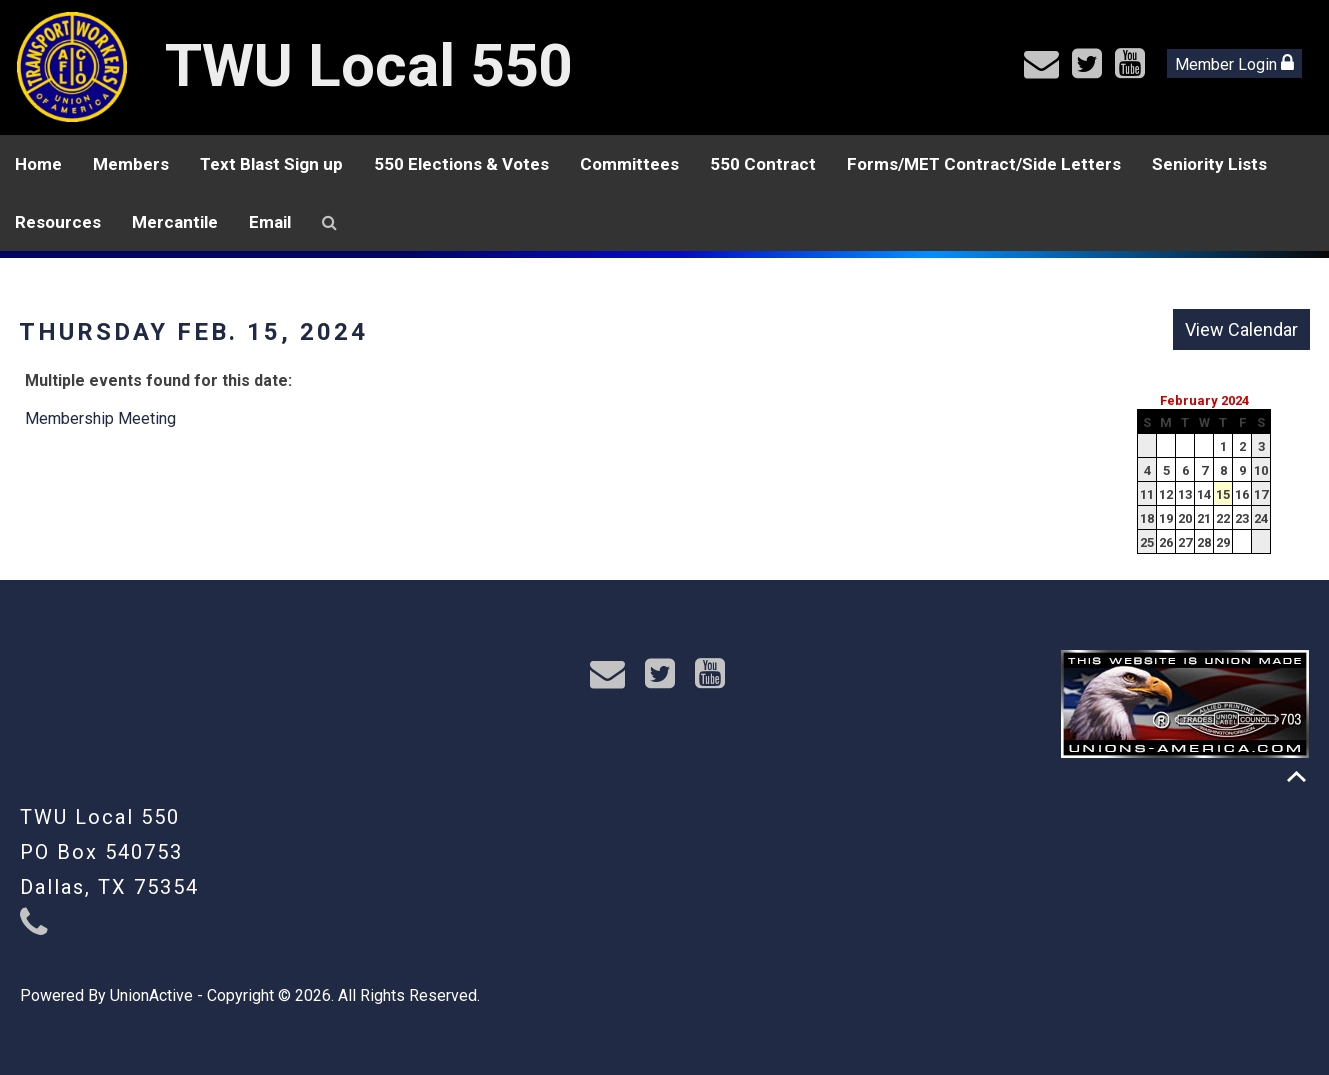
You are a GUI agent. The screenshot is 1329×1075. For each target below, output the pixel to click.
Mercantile (175, 222)
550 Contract (763, 164)
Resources (58, 222)
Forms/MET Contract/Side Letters (984, 164)
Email (270, 222)
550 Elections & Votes (461, 164)
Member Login (1234, 63)
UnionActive (151, 995)
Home (38, 164)
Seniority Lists (1209, 164)
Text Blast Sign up (271, 164)
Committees (629, 164)
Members (131, 164)
